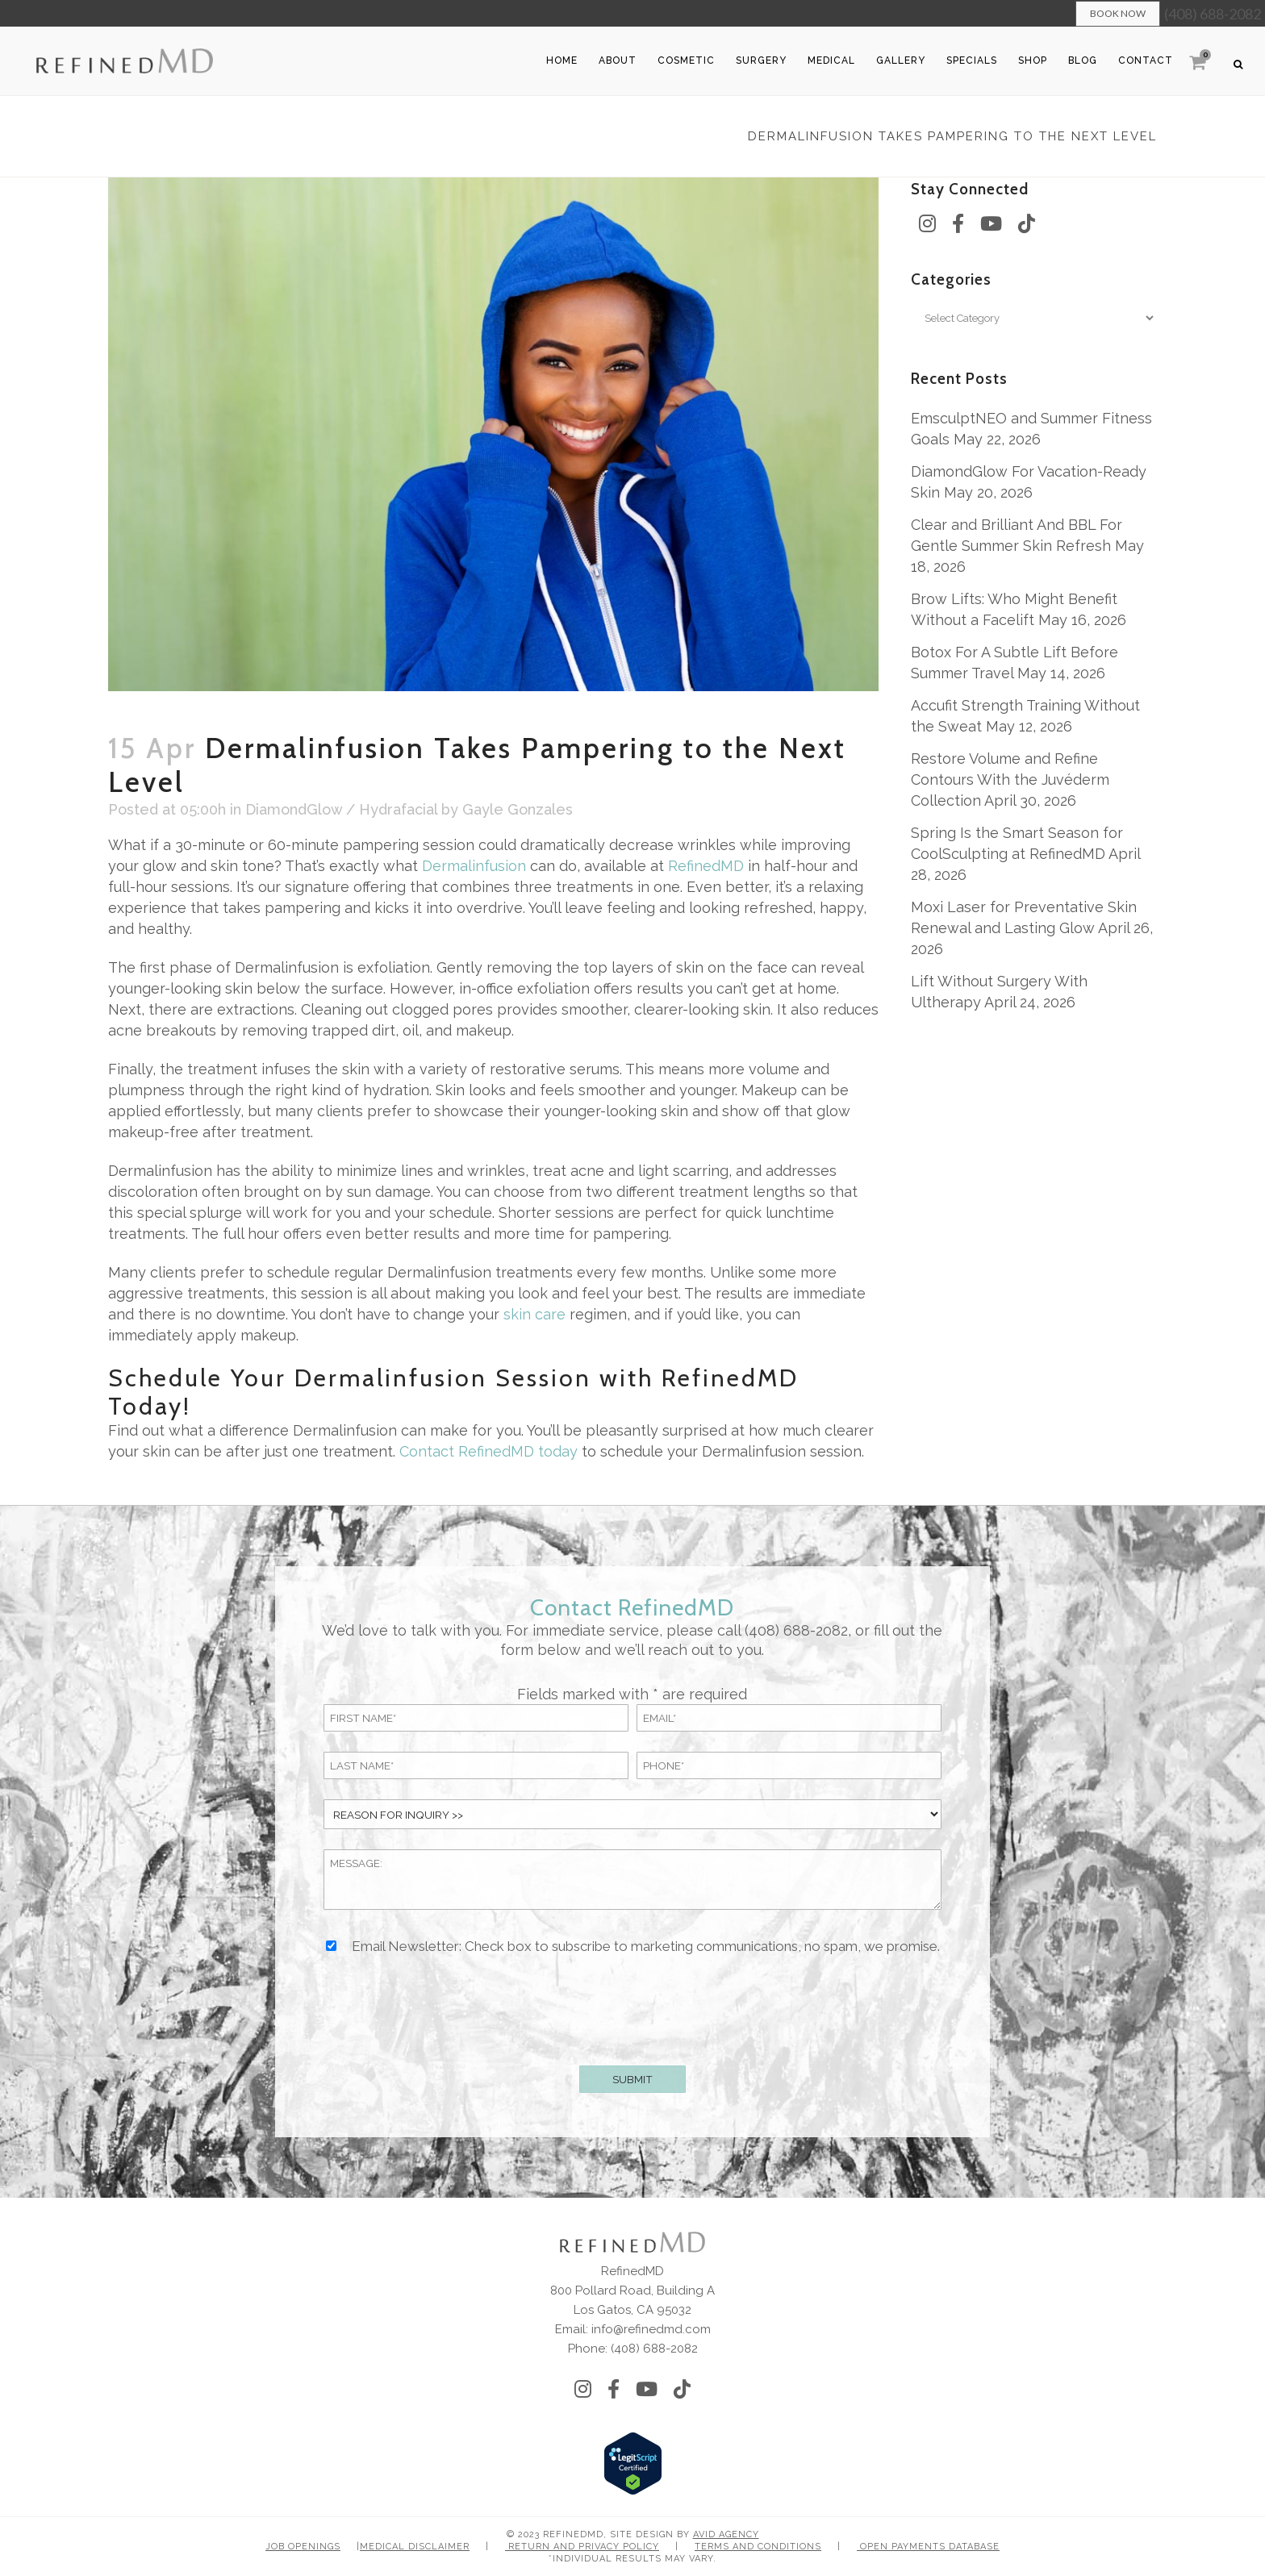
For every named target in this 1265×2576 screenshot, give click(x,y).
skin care (534, 1314)
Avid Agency (726, 2534)
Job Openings (302, 2546)
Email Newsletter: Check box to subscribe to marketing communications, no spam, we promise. (646, 1946)
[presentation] (632, 2007)
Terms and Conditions (758, 2546)
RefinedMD (706, 865)
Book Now (1118, 13)
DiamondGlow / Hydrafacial (341, 809)
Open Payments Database (928, 2546)
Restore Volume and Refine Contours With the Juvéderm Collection (1010, 779)
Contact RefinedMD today (488, 1451)
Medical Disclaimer (415, 2546)
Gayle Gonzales (517, 809)
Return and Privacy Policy (582, 2546)
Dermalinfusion (474, 865)
